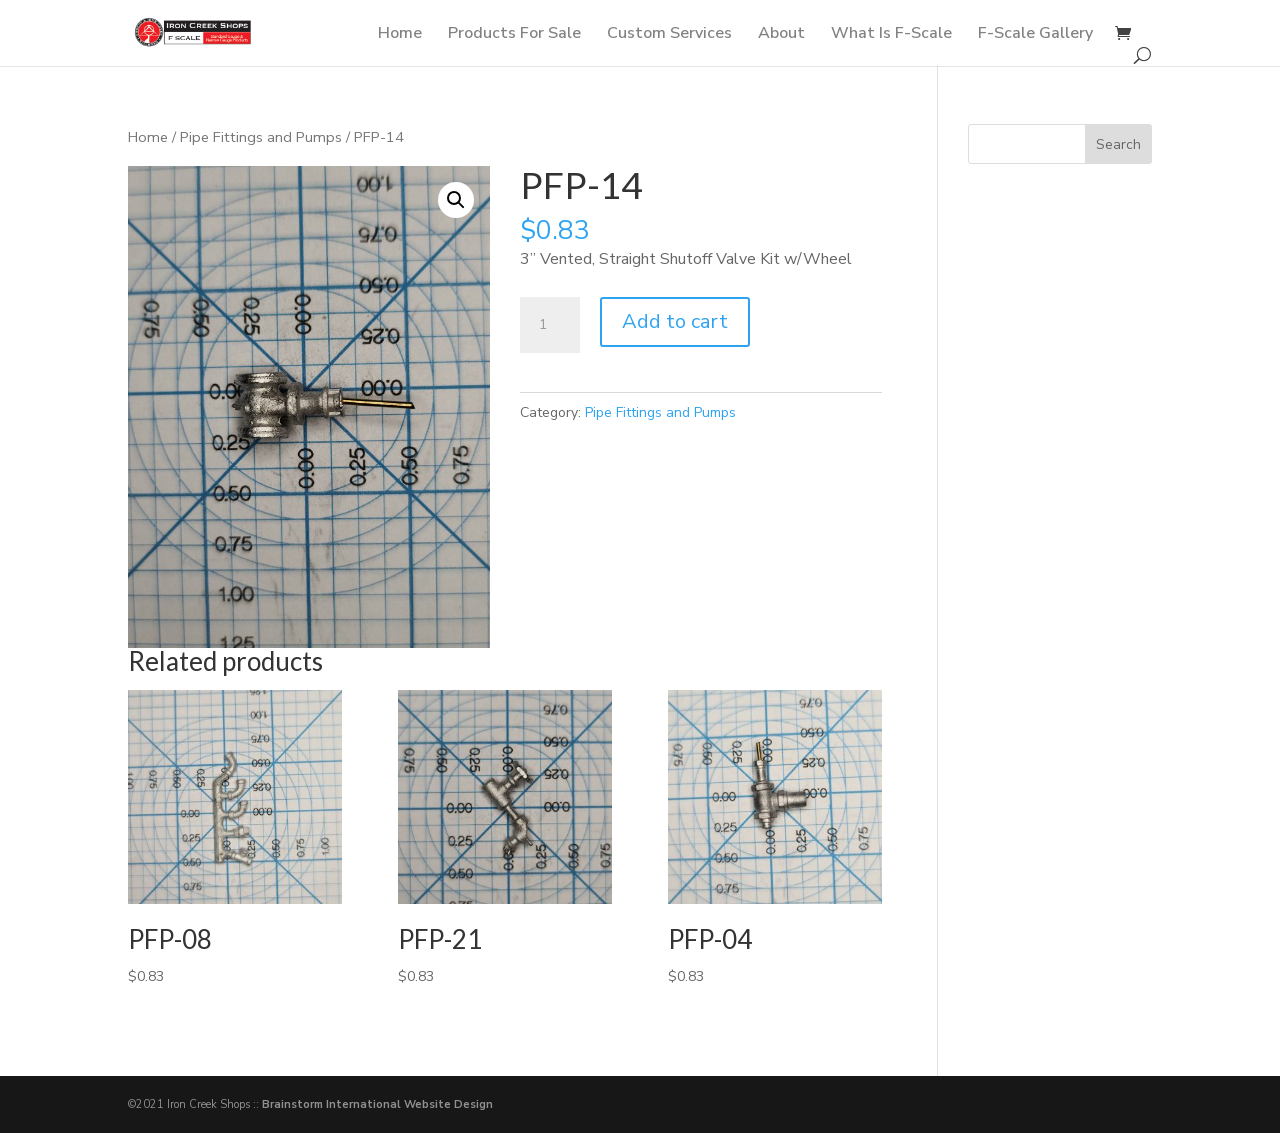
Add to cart (675, 321)
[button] (456, 200)
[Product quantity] (550, 325)
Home (400, 35)
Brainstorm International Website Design (377, 1104)
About (781, 35)
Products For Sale (514, 35)
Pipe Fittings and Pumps (261, 137)
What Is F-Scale (891, 35)
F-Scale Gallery (1035, 35)
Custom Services (669, 35)
